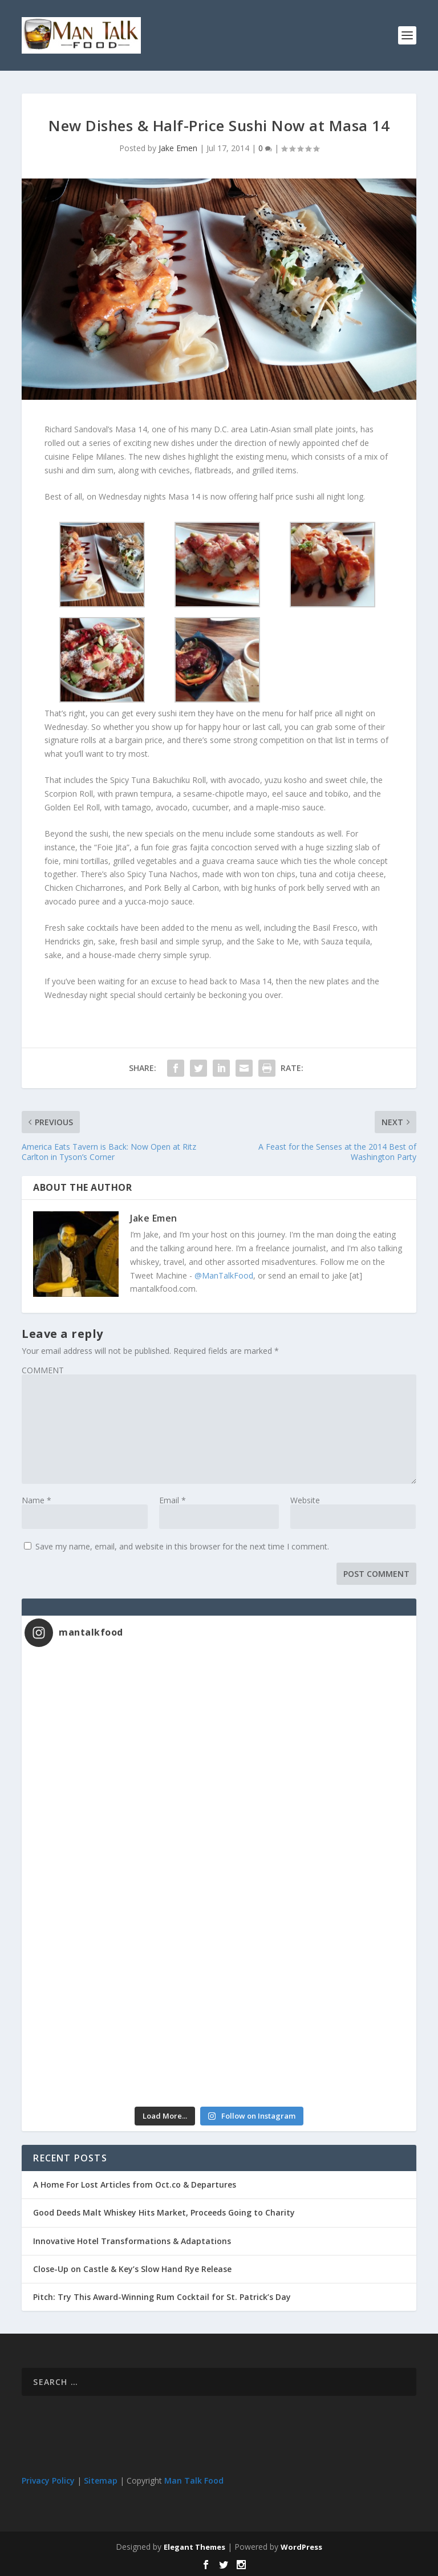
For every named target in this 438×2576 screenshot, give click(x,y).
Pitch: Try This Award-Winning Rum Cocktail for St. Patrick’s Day (162, 2296)
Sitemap (100, 2480)
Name (36, 1500)
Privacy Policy (48, 2480)
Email (172, 1500)
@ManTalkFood (223, 1275)
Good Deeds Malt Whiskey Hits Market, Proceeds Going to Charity (164, 2212)
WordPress (301, 2547)
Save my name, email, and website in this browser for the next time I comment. (182, 1546)
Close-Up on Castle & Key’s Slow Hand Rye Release (132, 2268)
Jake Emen (178, 148)
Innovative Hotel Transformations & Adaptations (132, 2241)
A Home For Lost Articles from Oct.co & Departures (134, 2184)
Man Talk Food (194, 2480)
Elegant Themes (194, 2547)
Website (305, 1500)
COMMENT (43, 1370)
